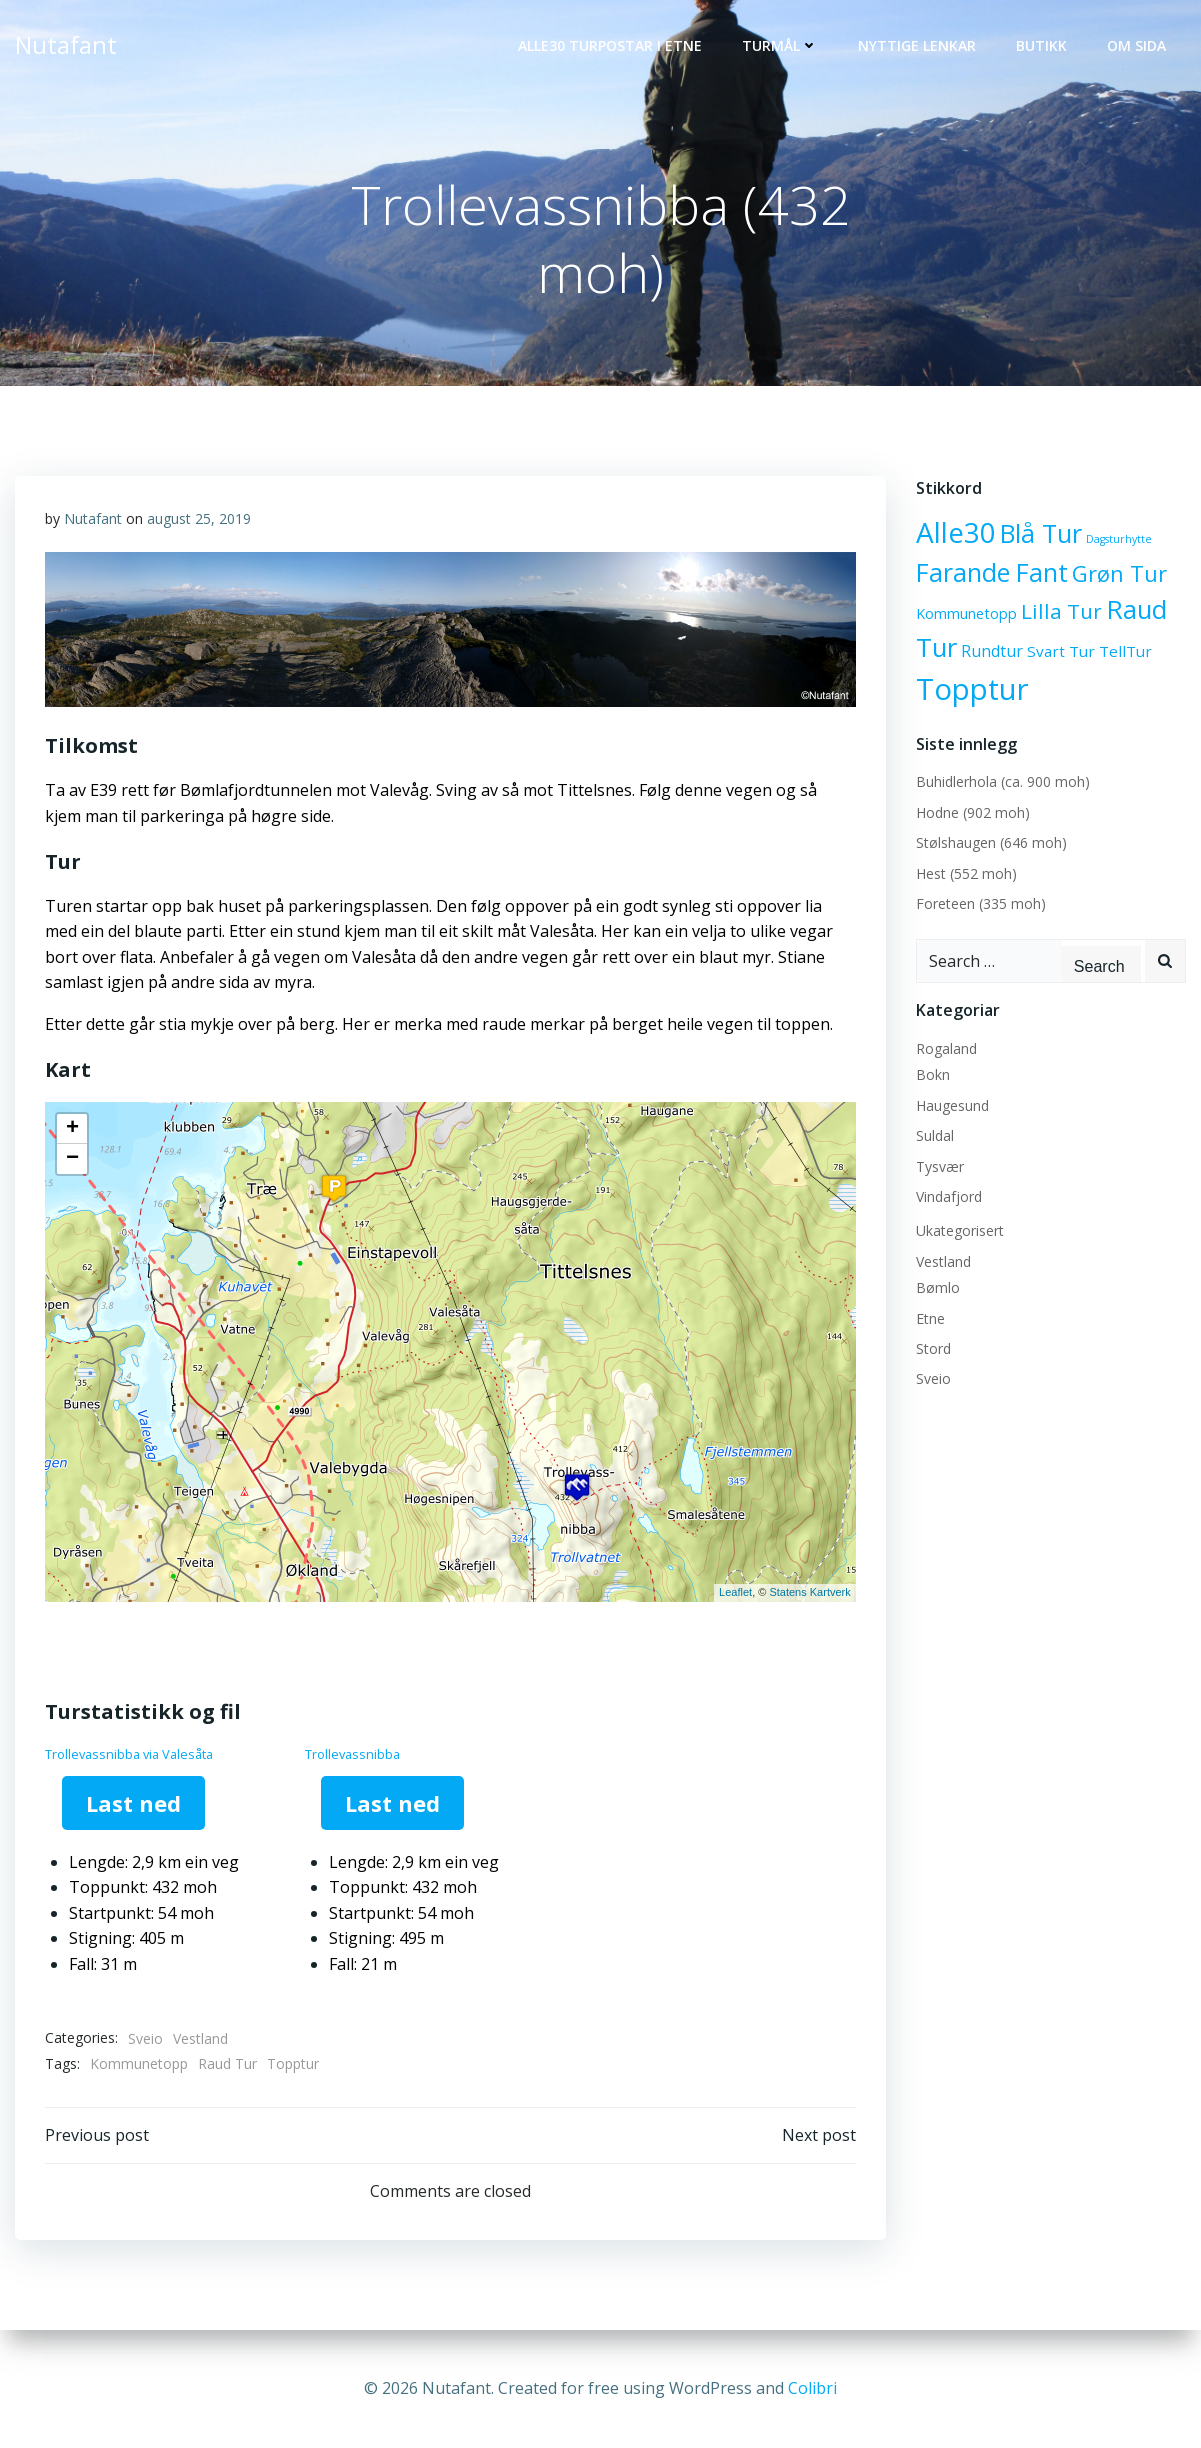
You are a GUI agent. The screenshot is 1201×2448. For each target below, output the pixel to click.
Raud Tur (227, 2063)
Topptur (293, 2063)
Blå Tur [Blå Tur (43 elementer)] (1041, 533)
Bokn (933, 1074)
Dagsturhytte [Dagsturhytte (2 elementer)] (1119, 539)
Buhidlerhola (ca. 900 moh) (1003, 781)
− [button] (72, 1159)
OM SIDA (1136, 45)
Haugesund (952, 1105)
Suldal (935, 1135)
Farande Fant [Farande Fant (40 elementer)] (992, 572)
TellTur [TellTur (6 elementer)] (1125, 651)
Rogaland (946, 1048)
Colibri (812, 2388)
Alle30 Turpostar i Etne (610, 45)
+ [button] (72, 1129)
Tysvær (940, 1166)
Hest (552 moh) (966, 873)
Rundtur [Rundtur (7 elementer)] (992, 651)
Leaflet (735, 1592)
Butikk (1041, 45)
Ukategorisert (960, 1230)
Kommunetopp (139, 2063)
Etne (930, 1318)
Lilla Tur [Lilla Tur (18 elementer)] (1061, 611)
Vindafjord (949, 1196)
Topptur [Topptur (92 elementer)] (972, 689)
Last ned (133, 1803)
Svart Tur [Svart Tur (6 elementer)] (1061, 651)
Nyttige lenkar (917, 45)
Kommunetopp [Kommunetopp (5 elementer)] (966, 613)
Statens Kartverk (809, 1592)
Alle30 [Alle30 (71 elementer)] (956, 532)
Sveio (145, 2038)
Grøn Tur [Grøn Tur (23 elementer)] (1119, 573)
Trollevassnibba (352, 1754)
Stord (933, 1348)
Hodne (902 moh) (973, 812)
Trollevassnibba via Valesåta (129, 1754)
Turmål (780, 45)
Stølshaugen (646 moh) (991, 842)
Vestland (200, 2038)
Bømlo (938, 1287)
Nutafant (93, 518)
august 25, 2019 (199, 518)
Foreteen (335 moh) (981, 903)
